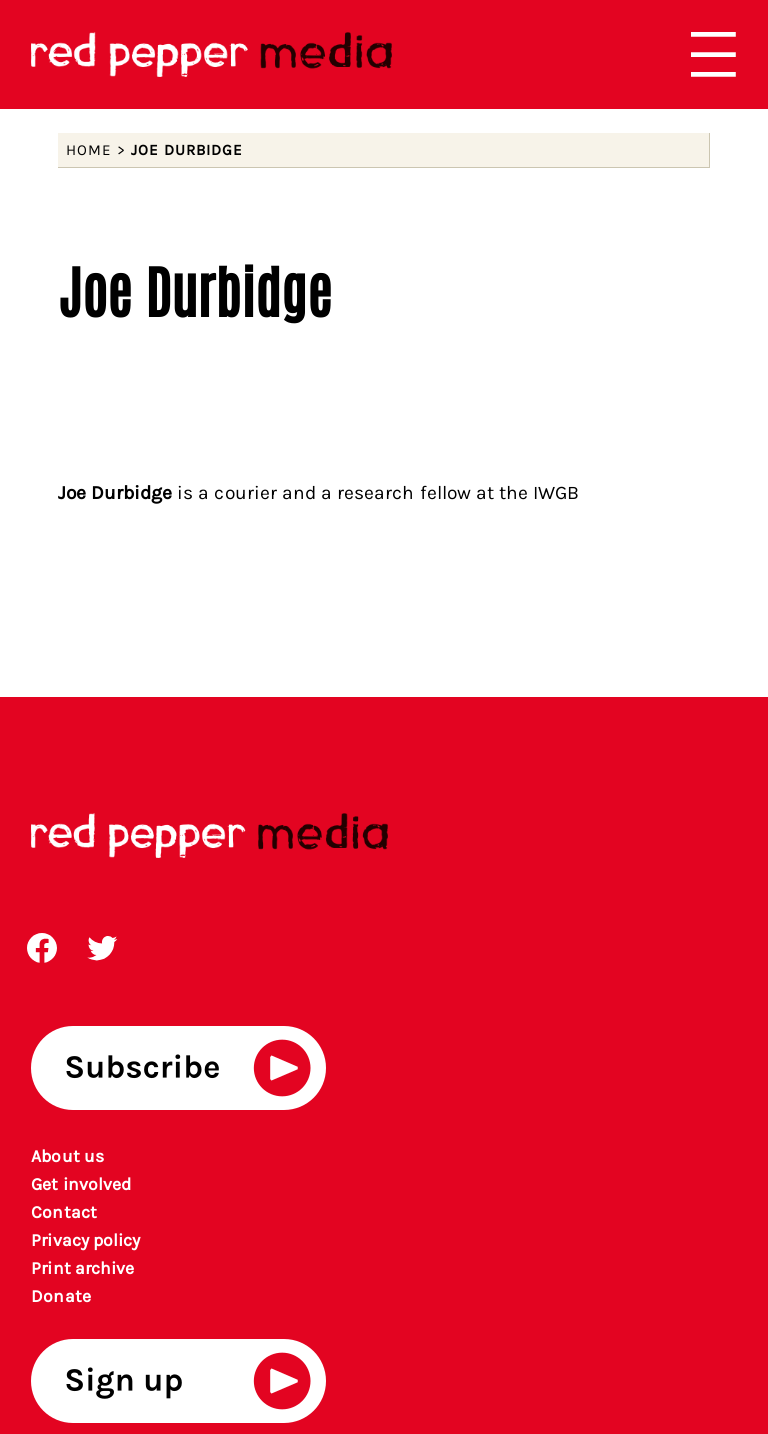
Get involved (81, 1184)
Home (89, 150)
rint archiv (83, 1268)
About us (67, 1156)
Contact (63, 1212)
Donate (60, 1296)
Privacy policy (85, 1240)
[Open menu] (713, 54)
